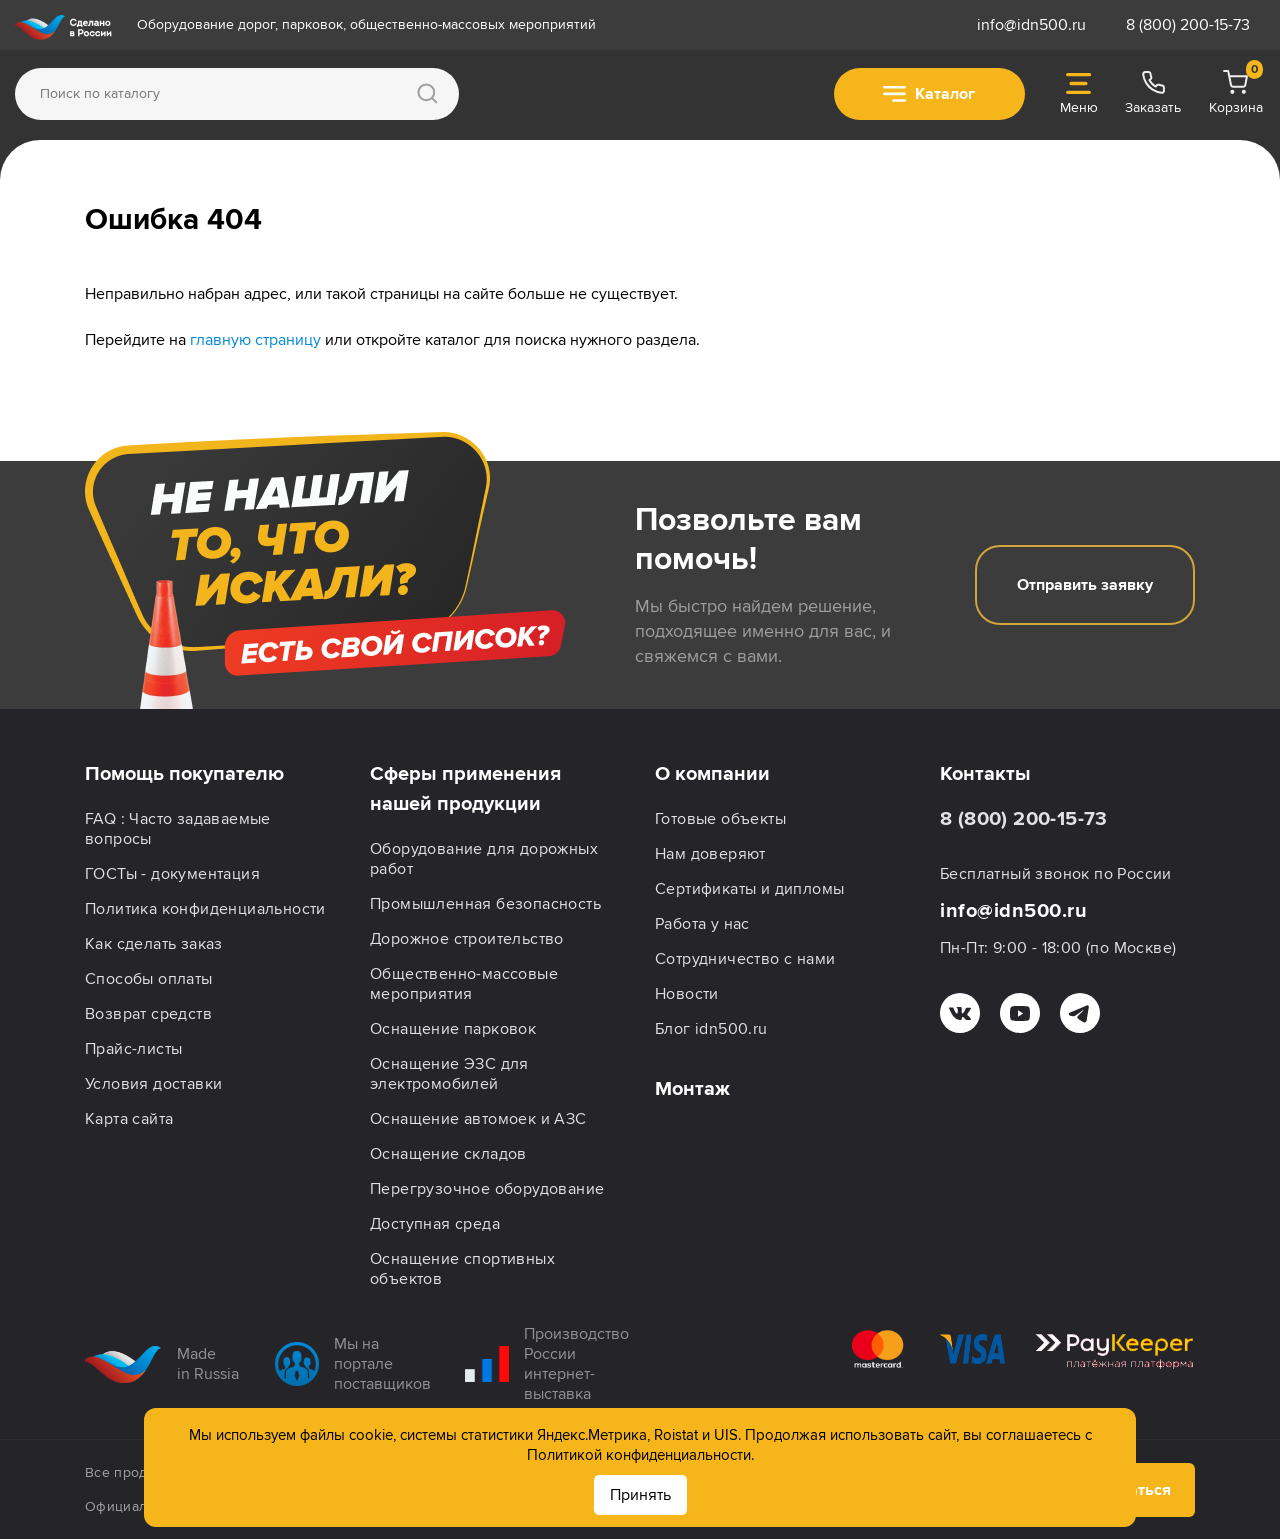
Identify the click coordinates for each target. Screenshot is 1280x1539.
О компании (712, 774)
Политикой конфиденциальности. (640, 1455)
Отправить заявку (1085, 585)
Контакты (985, 774)
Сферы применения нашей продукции (465, 789)
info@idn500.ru (1031, 25)
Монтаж (692, 1089)
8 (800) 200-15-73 (1188, 25)
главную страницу (255, 340)
